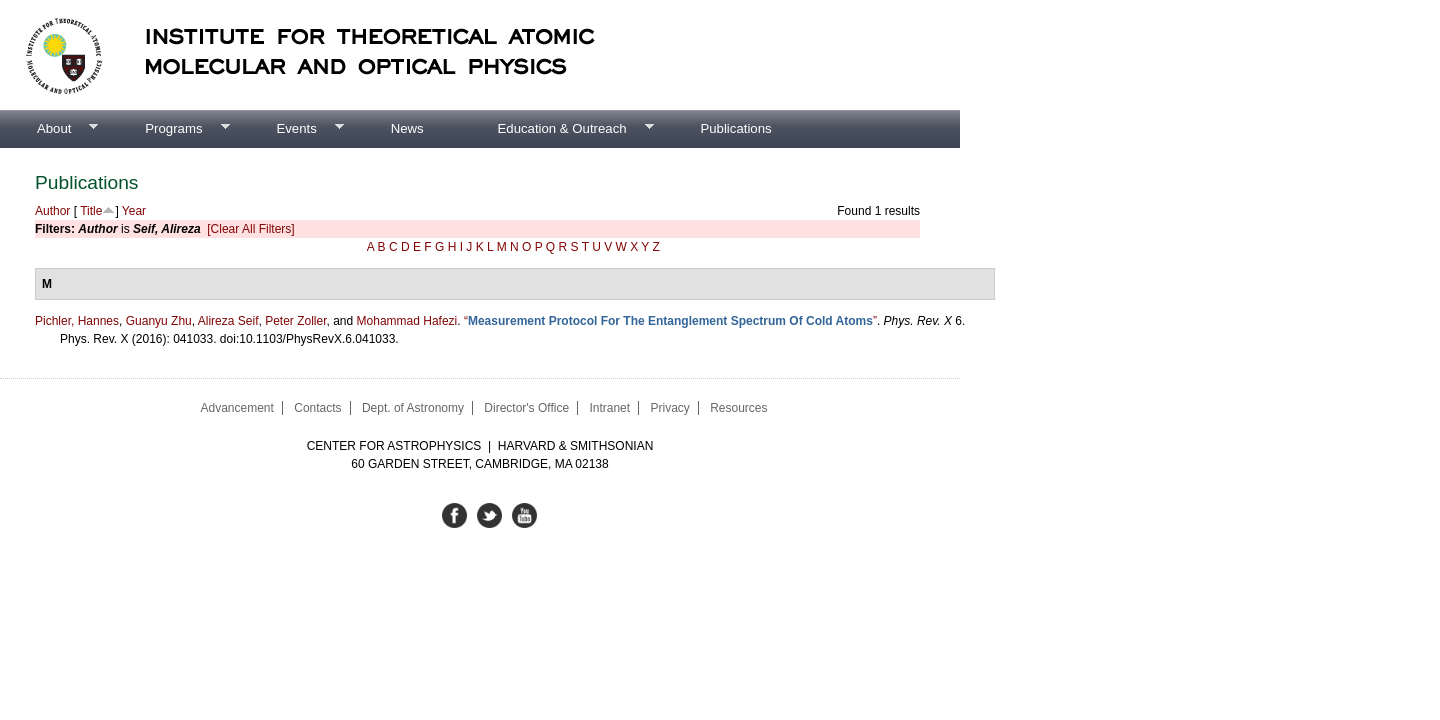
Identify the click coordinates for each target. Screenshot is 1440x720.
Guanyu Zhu (159, 321)
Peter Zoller (295, 321)
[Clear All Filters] (250, 229)
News (407, 128)
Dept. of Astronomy (413, 408)
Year (134, 211)
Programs (168, 129)
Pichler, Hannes (77, 321)
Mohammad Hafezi (407, 321)
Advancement (236, 408)
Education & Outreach (557, 129)
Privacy (669, 408)
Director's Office (526, 408)
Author (52, 211)
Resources (738, 408)
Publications (735, 128)
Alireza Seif (228, 321)
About (49, 129)
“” (670, 321)
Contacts (317, 408)
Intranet (609, 408)
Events (291, 129)
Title (91, 211)
